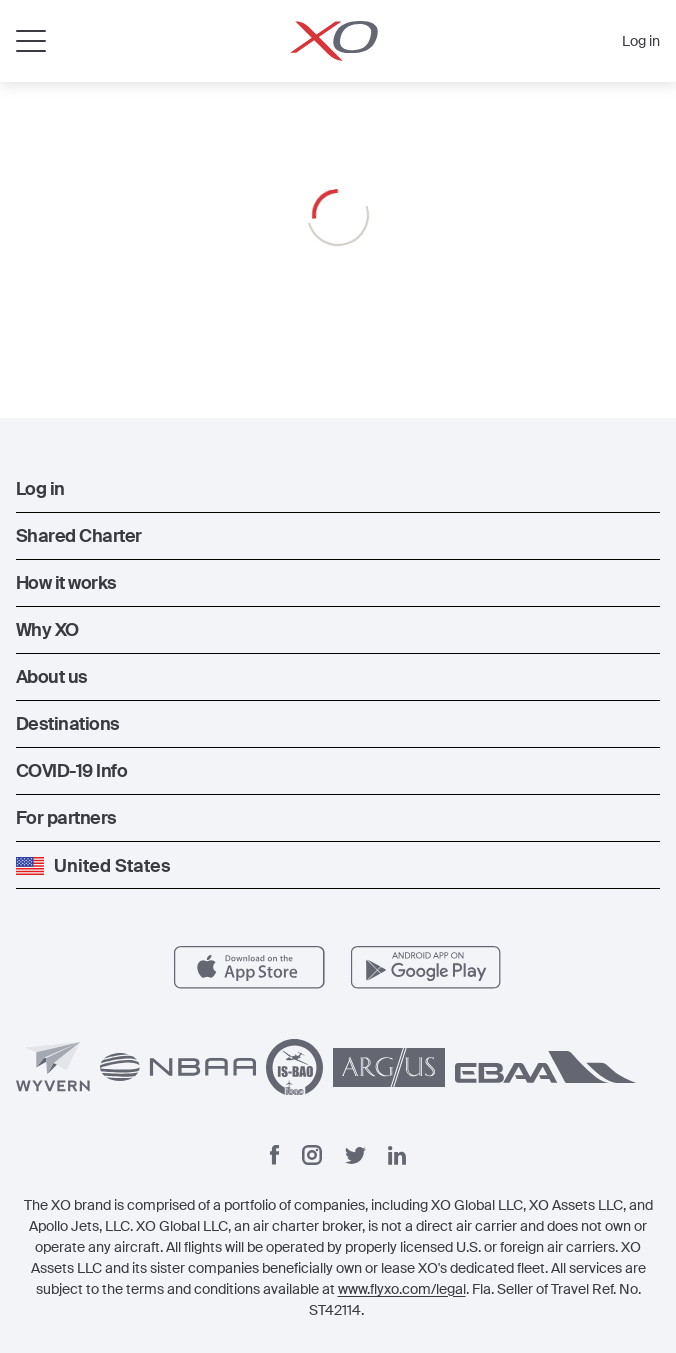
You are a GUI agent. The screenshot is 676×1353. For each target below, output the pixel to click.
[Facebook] (275, 1155)
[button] (338, 489)
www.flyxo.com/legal (402, 1289)
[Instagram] (312, 1155)
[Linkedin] (397, 1155)
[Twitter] (355, 1155)
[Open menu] (31, 41)
